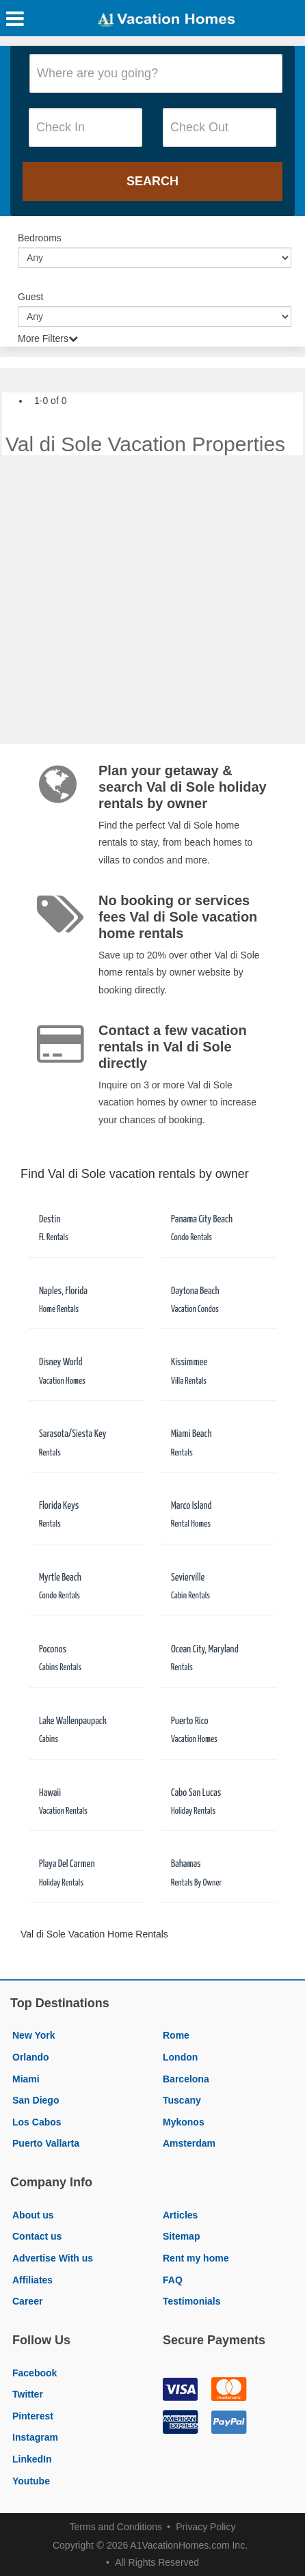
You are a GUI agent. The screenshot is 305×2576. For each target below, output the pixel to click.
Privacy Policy (205, 2526)
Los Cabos (37, 2122)
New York (33, 2035)
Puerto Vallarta (45, 2143)
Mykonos (183, 2122)
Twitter (27, 2394)
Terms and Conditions (116, 2526)
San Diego (35, 2100)
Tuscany (182, 2100)
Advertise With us (52, 2258)
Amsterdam (189, 2143)
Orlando (30, 2057)
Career (27, 2301)
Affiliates (32, 2280)
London (180, 2057)
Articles (180, 2215)
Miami (26, 2079)
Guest (30, 296)
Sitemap (181, 2236)
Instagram (35, 2437)
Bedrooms (40, 237)
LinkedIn (32, 2459)
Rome (176, 2035)
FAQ (173, 2280)
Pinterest (32, 2416)
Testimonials (192, 2301)
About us (33, 2215)
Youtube (31, 2481)
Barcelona (186, 2079)
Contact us (37, 2236)
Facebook (34, 2372)
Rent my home (195, 2258)
